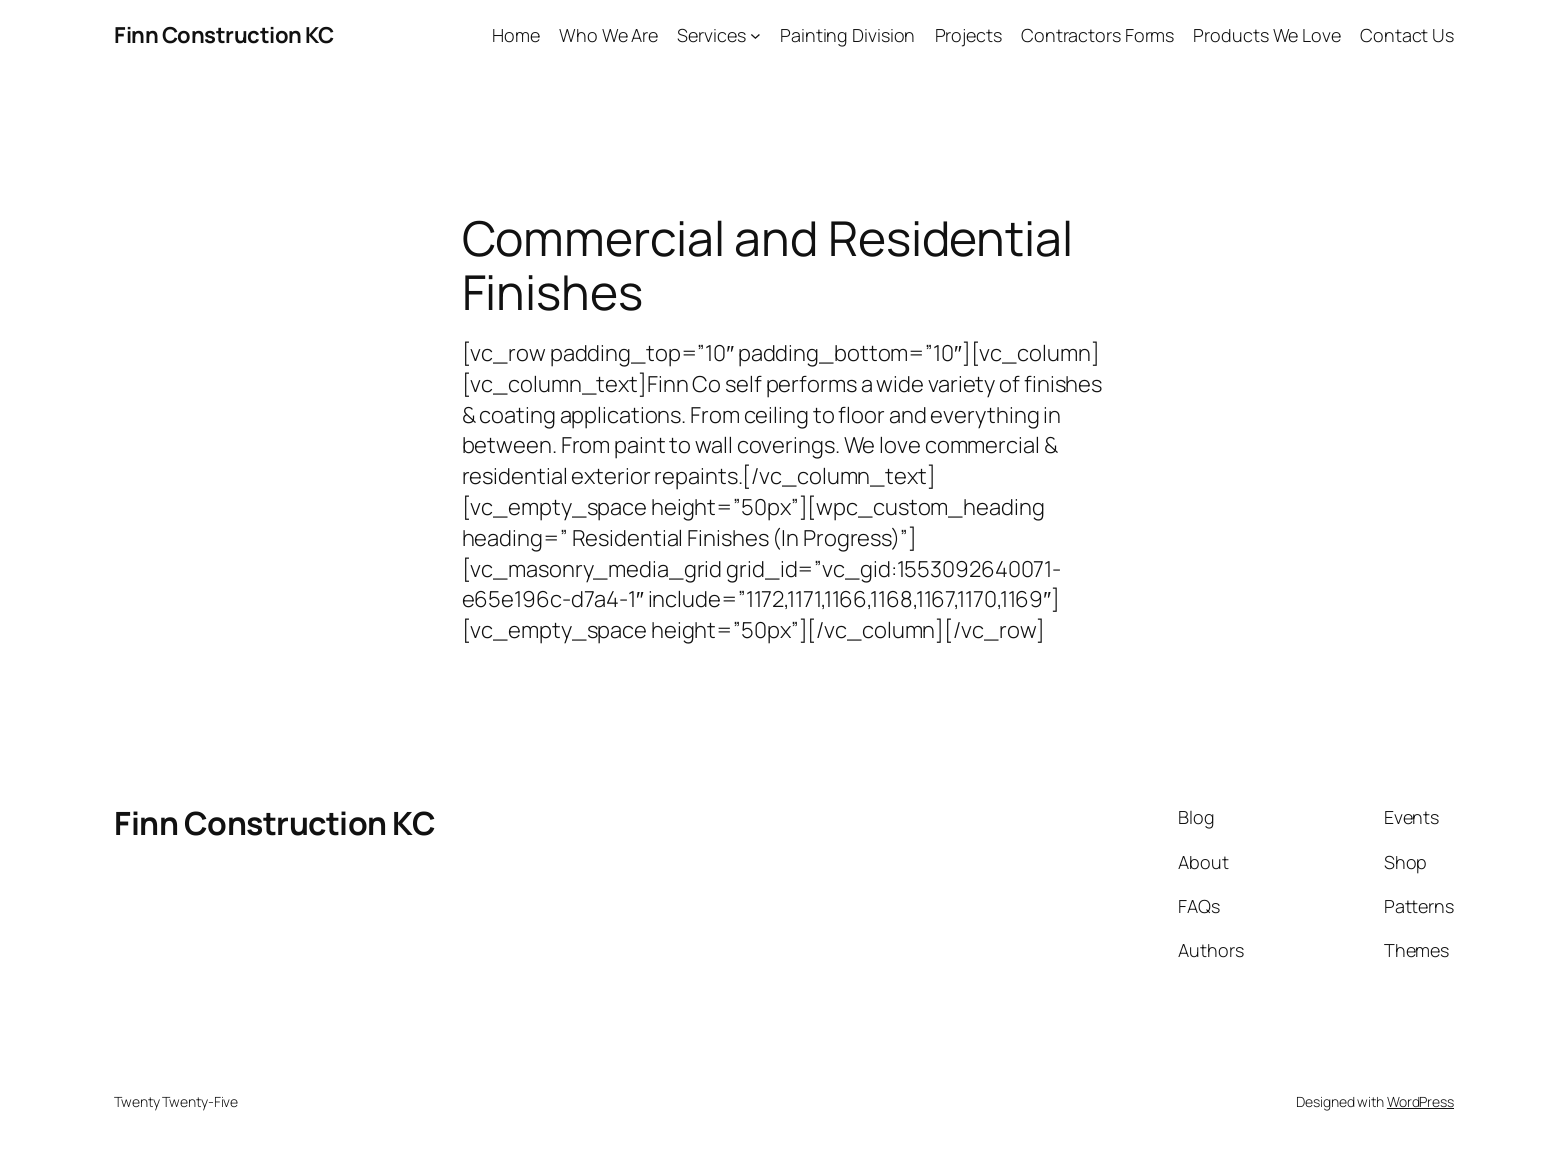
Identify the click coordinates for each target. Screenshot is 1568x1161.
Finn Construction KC (223, 35)
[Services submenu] (755, 35)
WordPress (1420, 1101)
